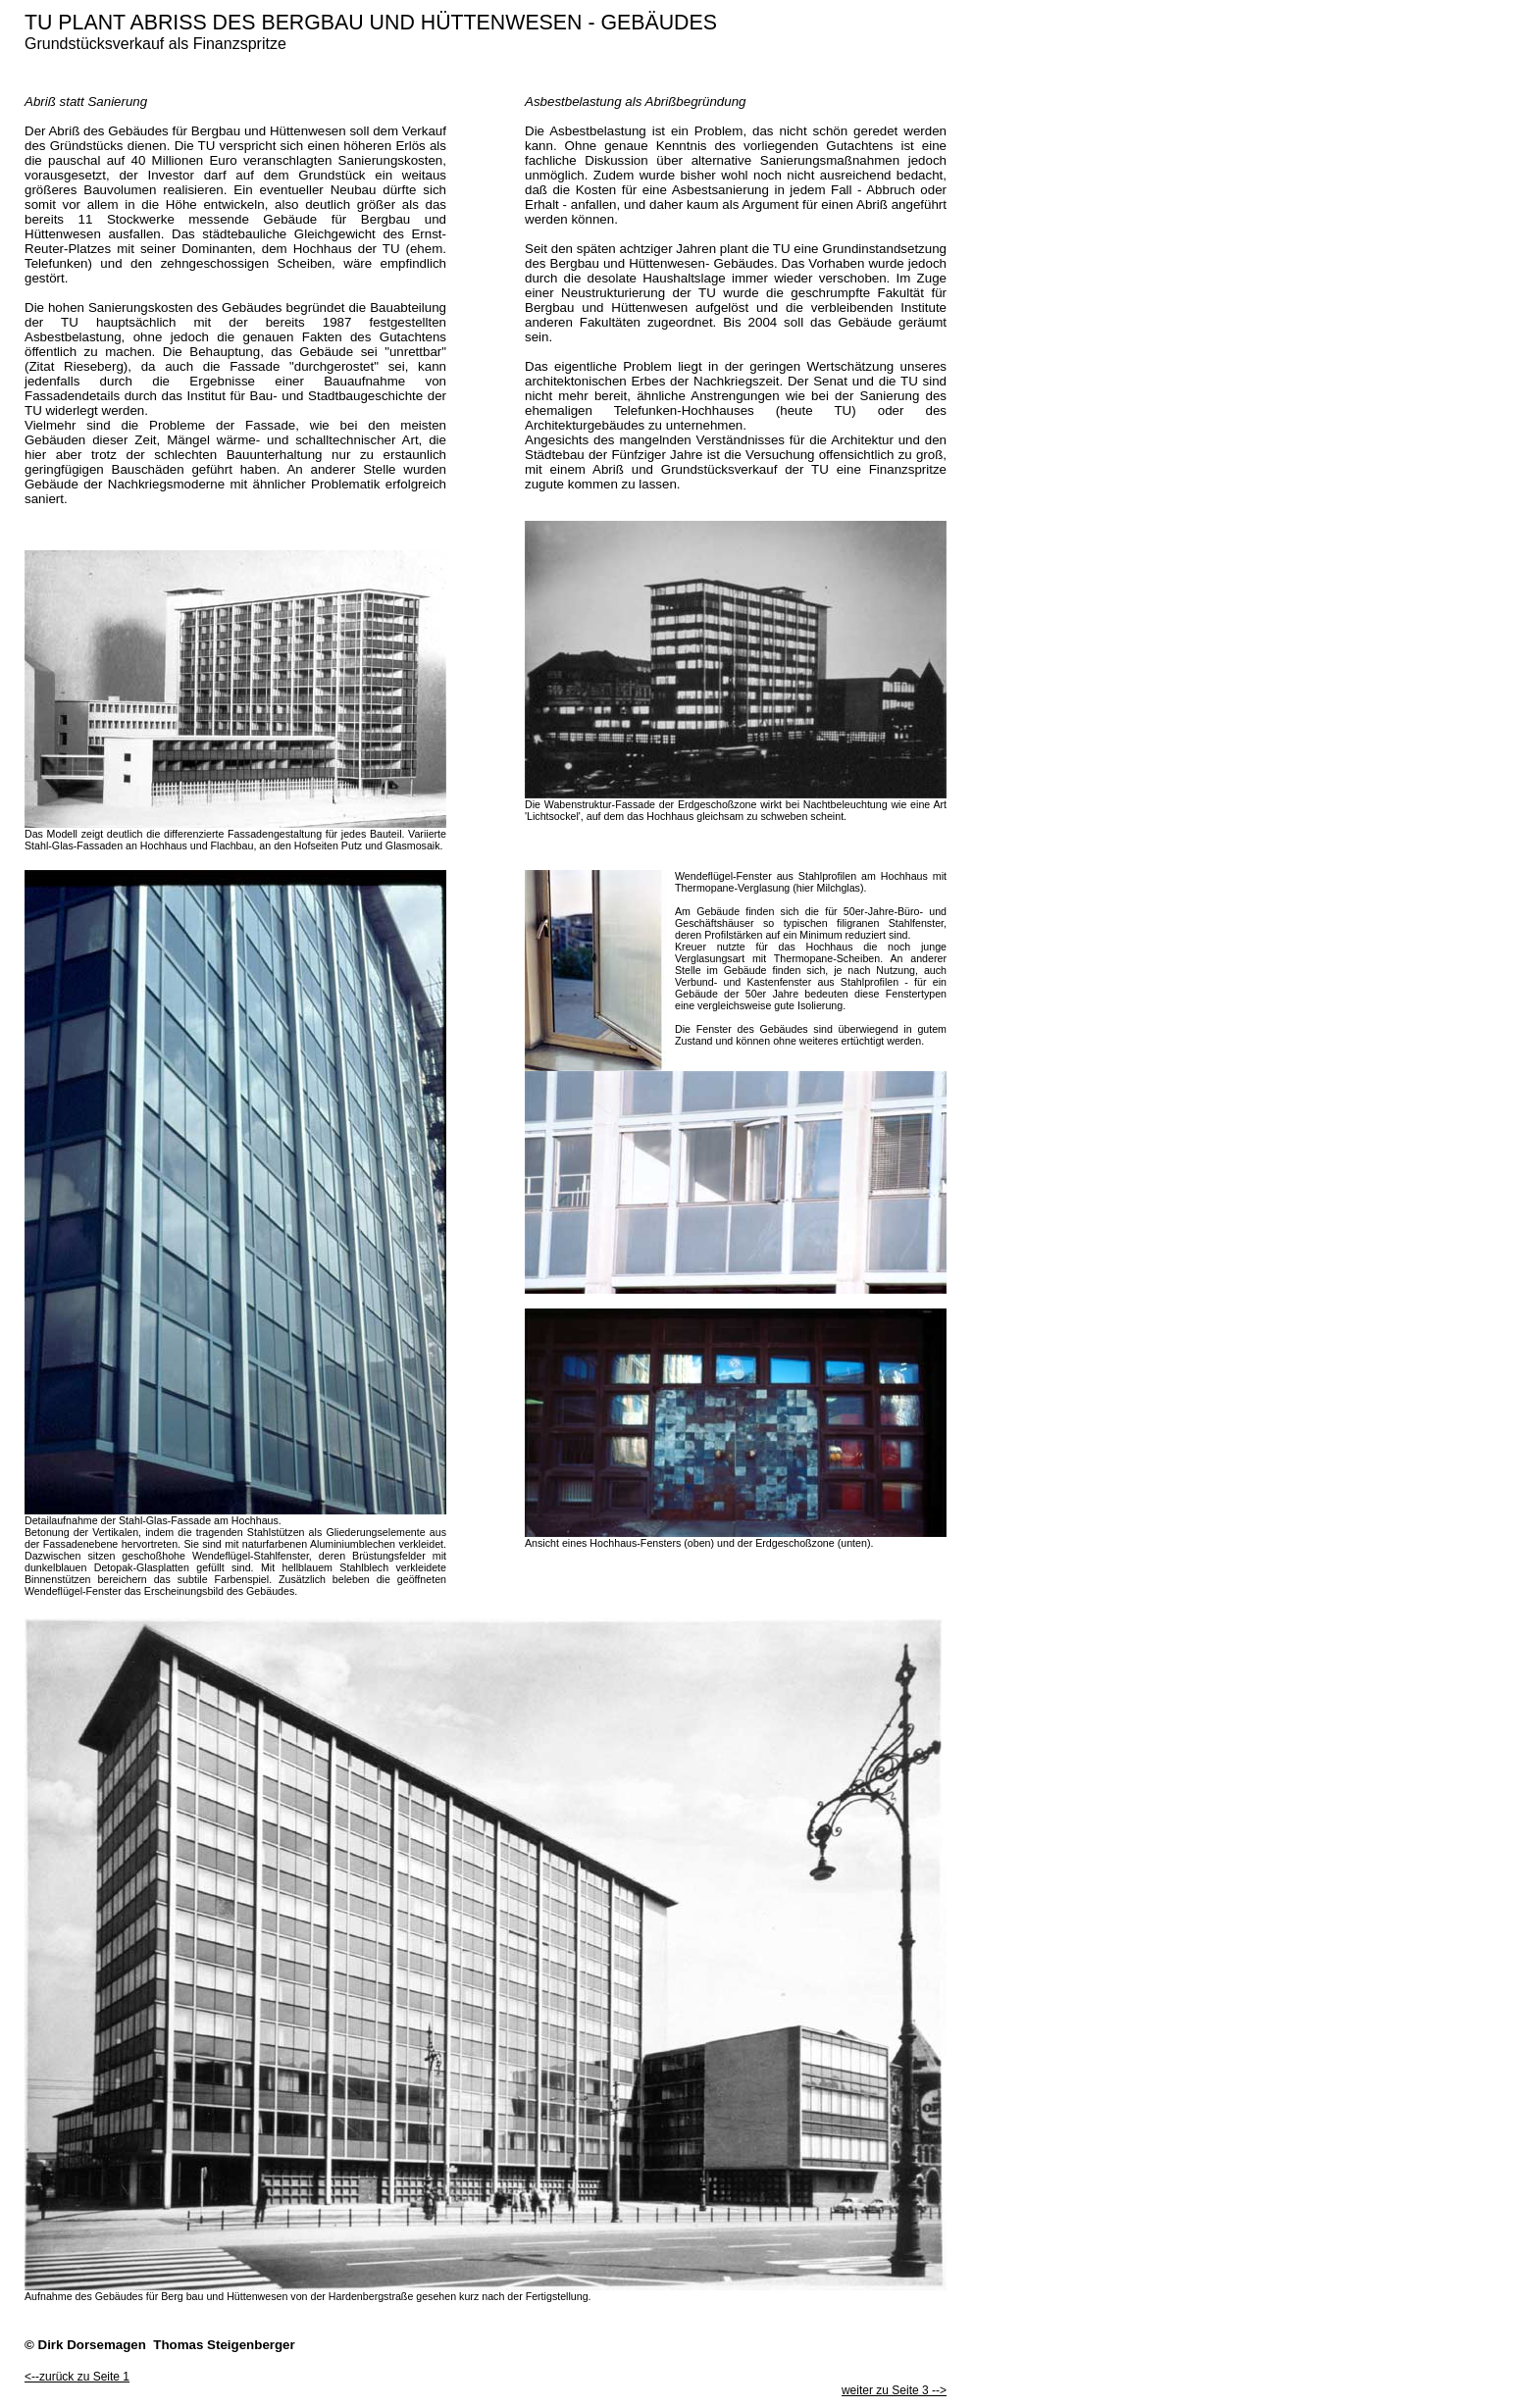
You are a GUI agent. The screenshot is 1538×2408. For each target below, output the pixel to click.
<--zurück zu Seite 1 (77, 2376)
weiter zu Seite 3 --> (894, 2390)
